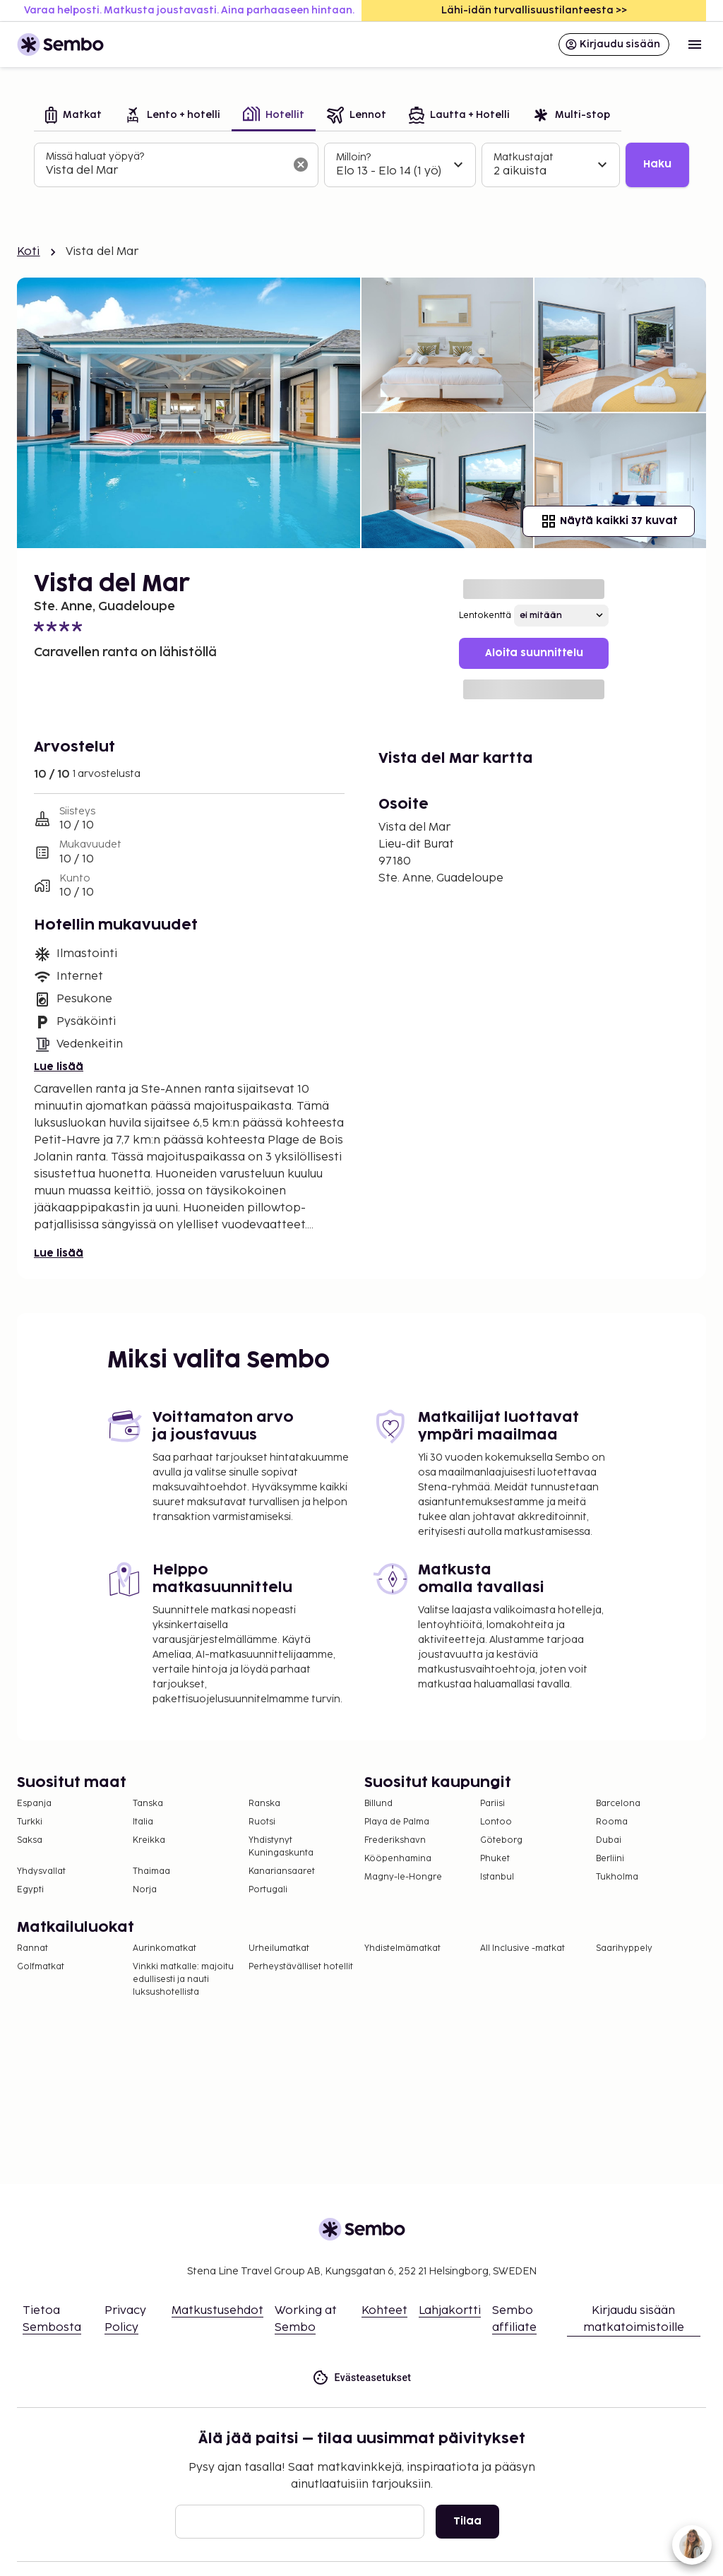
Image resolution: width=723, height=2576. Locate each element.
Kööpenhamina (397, 1858)
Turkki (29, 1822)
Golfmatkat (40, 1966)
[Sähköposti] (299, 2522)
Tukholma (617, 1877)
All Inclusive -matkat (522, 1948)
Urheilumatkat (279, 1948)
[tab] (73, 116)
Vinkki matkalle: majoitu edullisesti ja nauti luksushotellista (183, 1979)
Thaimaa (151, 1871)
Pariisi (492, 1803)
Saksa (29, 1840)
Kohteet (384, 2310)
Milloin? (353, 157)
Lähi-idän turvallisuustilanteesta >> (534, 10)
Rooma (612, 1822)
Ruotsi (262, 1822)
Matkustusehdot (217, 2310)
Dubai (608, 1840)
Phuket (495, 1858)
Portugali (268, 1889)
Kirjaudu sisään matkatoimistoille (633, 2319)
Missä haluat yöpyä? (95, 156)
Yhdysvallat (41, 1871)
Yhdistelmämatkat (402, 1948)
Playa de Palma (396, 1822)
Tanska (148, 1803)
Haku (657, 164)
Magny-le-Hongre (403, 1877)
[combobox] (165, 171)
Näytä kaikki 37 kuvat (608, 521)
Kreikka (149, 1840)
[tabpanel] (361, 165)
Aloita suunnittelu (534, 653)
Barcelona (618, 1803)
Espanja (34, 1803)
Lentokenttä (485, 615)
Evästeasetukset (361, 2378)
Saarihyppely (624, 1948)
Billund (378, 1803)
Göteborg (501, 1840)
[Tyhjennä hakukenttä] (300, 164)
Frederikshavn (395, 1840)
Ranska (264, 1803)
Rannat (32, 1948)
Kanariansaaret (282, 1871)
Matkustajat (524, 157)
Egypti (30, 1889)
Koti (28, 252)
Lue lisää (58, 1067)
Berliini (610, 1858)
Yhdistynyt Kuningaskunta (281, 1846)
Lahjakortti (450, 2310)
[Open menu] (694, 44)
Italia (143, 1822)
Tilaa (467, 2521)
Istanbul (497, 1877)
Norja (145, 1889)
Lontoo (496, 1822)
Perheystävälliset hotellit (301, 1966)
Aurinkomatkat (164, 1948)
